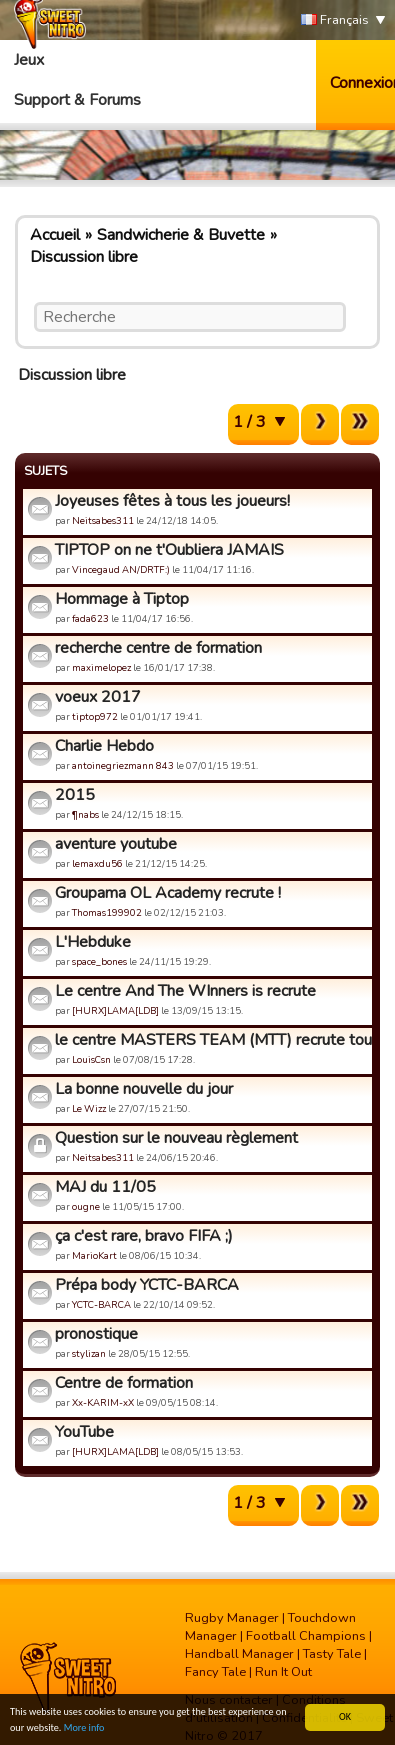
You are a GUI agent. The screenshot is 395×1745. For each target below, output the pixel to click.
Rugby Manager (232, 1618)
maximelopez (101, 667)
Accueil (55, 235)
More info (84, 1728)
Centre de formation (124, 1383)
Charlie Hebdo (104, 746)
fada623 (90, 618)
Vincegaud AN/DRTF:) (121, 569)
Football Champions (306, 1636)
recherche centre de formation (158, 648)
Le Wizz (89, 1108)
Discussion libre (84, 257)
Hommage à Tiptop (122, 599)
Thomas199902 (107, 912)
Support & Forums (77, 100)
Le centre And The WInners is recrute (185, 991)
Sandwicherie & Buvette (181, 235)
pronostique (96, 1334)
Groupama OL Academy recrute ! (168, 893)
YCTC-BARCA (101, 1304)
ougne (86, 1206)
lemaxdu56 (97, 863)
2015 (75, 795)
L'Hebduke (93, 942)
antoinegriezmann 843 (123, 765)
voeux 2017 (98, 697)
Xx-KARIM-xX (103, 1402)
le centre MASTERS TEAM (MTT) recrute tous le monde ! (211, 1040)
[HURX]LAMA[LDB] (115, 1010)
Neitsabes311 (103, 520)
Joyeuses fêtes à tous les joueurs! (172, 501)
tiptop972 (95, 716)
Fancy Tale (215, 1672)
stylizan (89, 1353)
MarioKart (94, 1255)
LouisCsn (91, 1059)
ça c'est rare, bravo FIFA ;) (144, 1236)
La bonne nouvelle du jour (144, 1089)
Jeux (29, 60)
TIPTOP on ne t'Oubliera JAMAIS (169, 550)
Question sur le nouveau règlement (176, 1138)
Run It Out (283, 1672)
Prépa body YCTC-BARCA (147, 1285)
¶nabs (85, 814)
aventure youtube (116, 844)
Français (335, 20)
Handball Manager (239, 1654)
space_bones (99, 961)
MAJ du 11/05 (105, 1187)
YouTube (84, 1432)
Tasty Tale (332, 1654)
